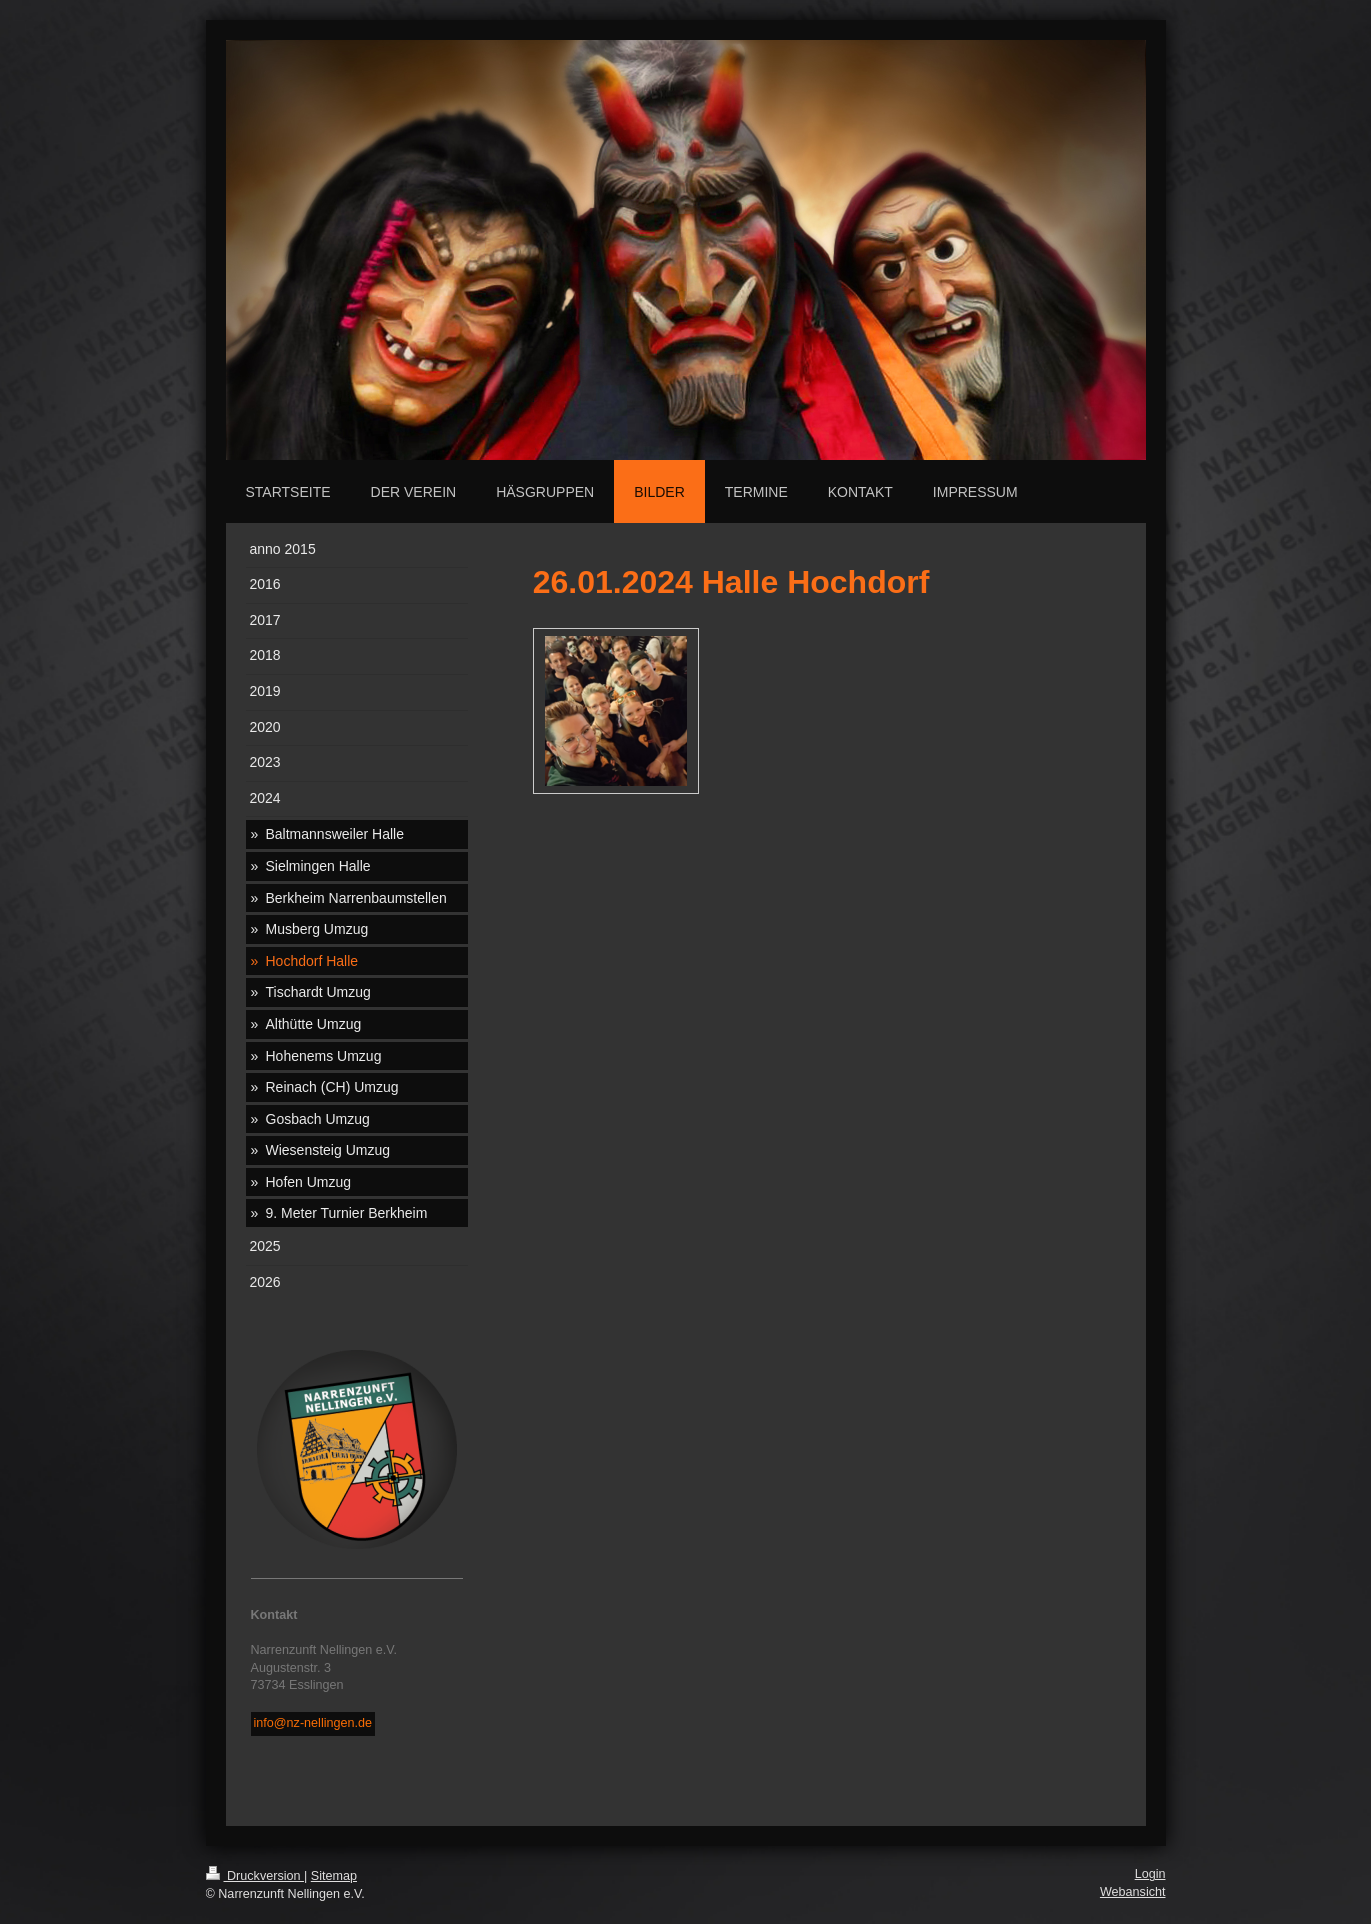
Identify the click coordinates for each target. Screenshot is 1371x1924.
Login (1150, 1874)
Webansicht (1133, 1892)
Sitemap (334, 1876)
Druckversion (255, 1876)
